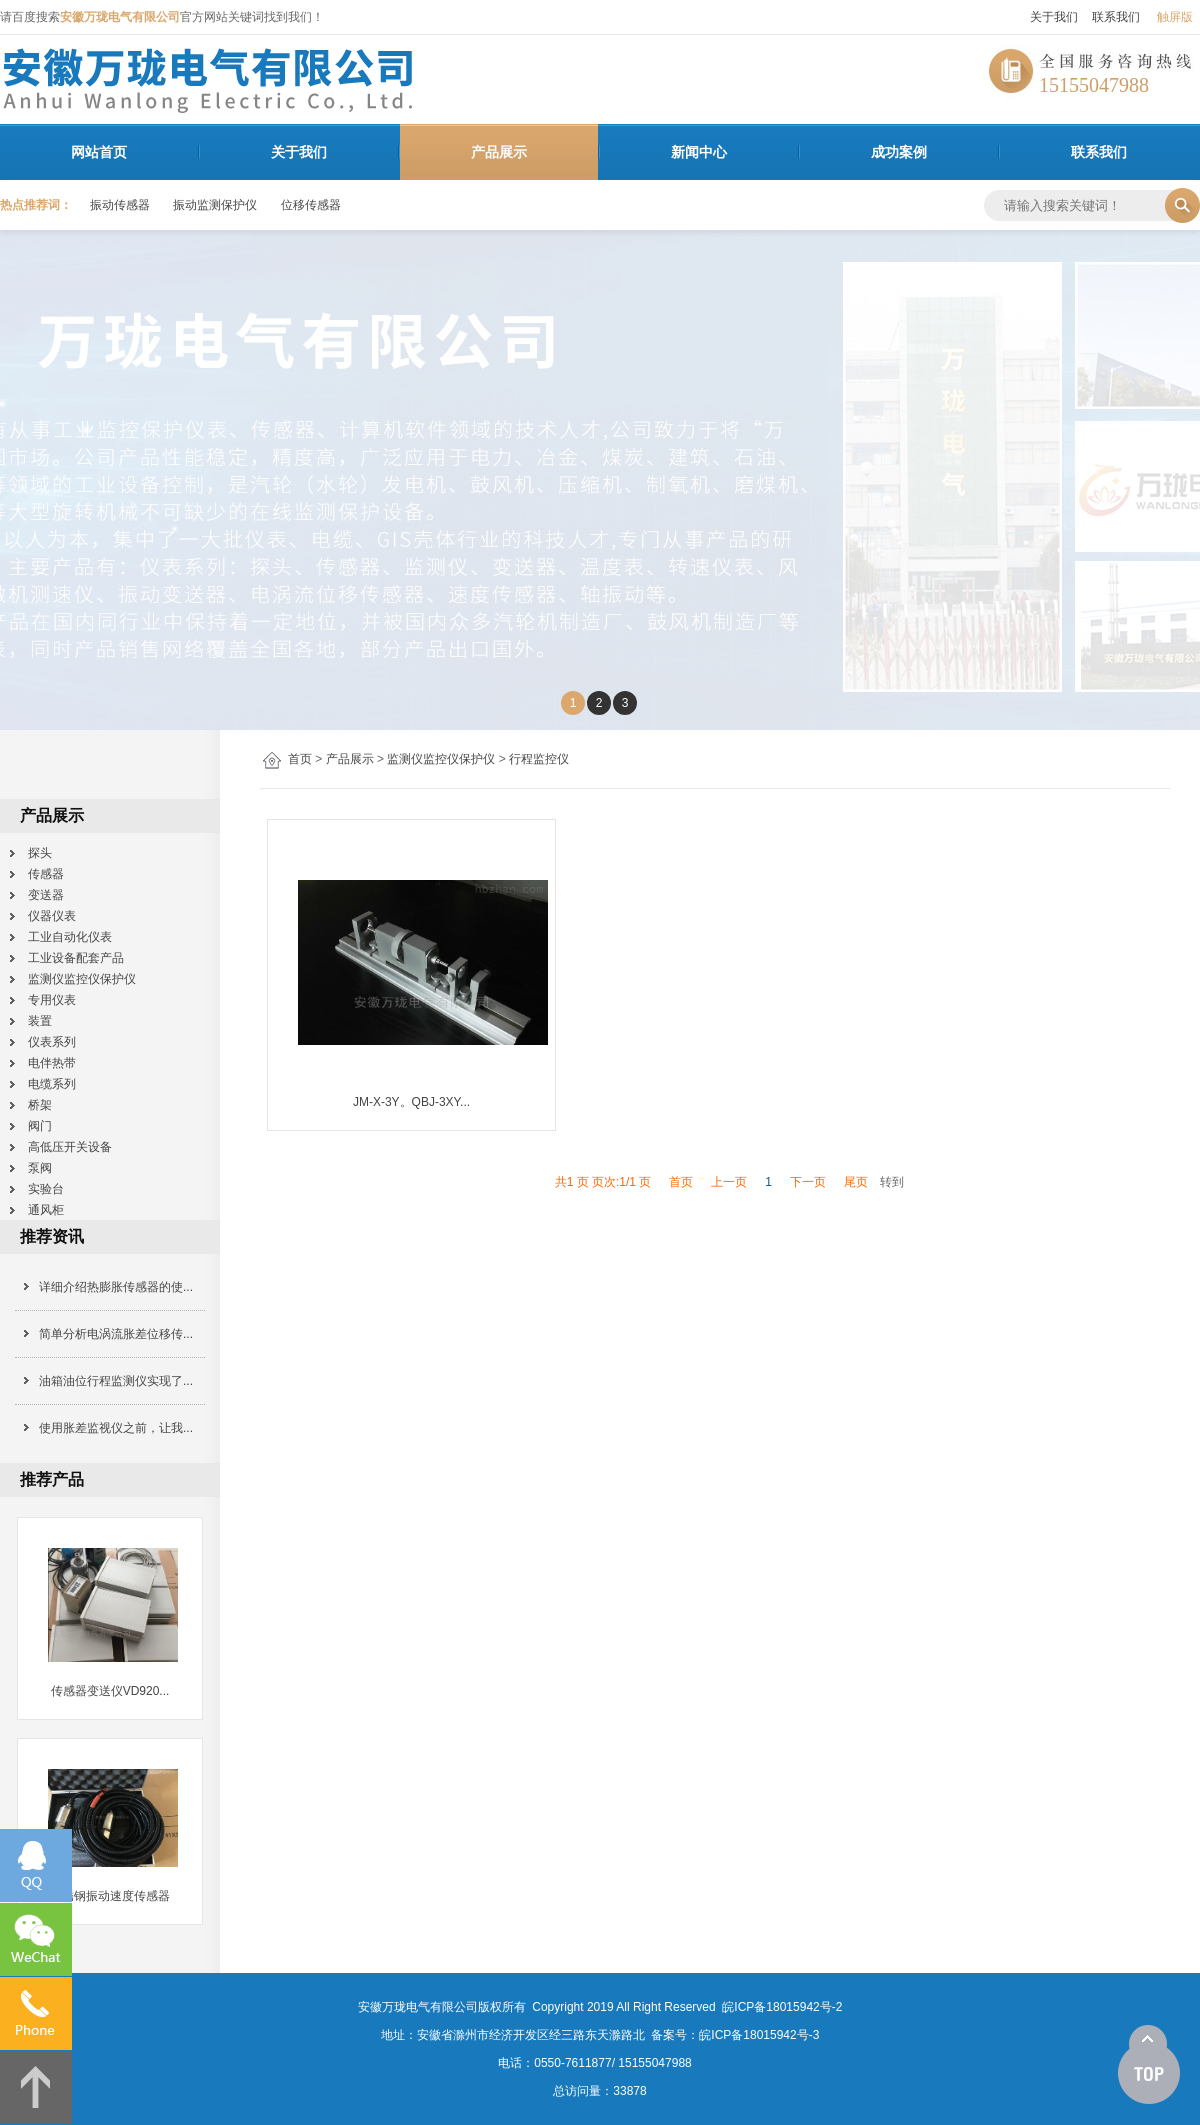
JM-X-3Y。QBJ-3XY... (411, 1102)
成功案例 (899, 152)
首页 (300, 759)
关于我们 (1054, 17)
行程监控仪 (539, 759)
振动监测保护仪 (215, 205)
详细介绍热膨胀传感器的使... (116, 1287)
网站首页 (99, 152)
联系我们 (1116, 17)
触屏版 (1175, 17)
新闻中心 (699, 152)
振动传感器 (120, 205)
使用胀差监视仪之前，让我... (116, 1428)
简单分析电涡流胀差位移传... (116, 1334)
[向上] (1149, 2065)
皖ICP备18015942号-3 (759, 2035)
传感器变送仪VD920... (110, 1691)
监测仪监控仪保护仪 (441, 759)
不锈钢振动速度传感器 (110, 1896)
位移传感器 (311, 205)
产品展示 (499, 152)
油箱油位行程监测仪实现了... (116, 1381)
